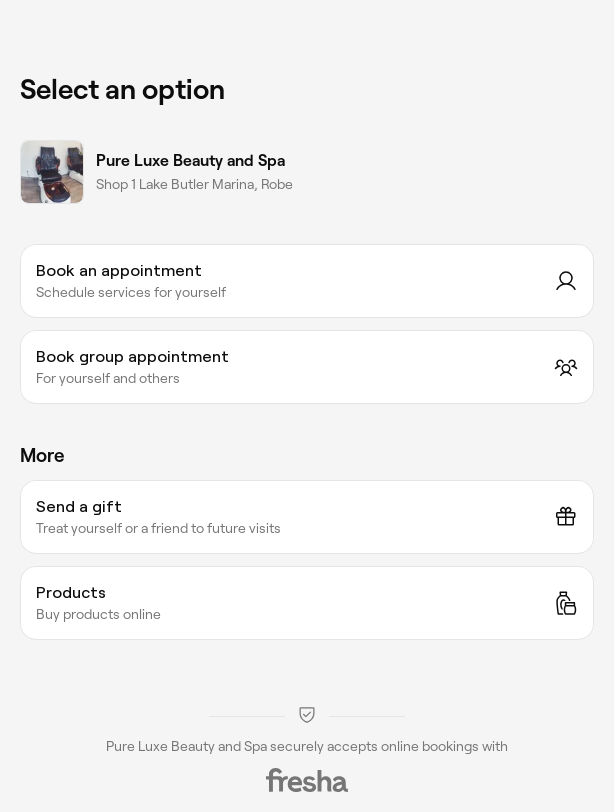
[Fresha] (307, 780)
